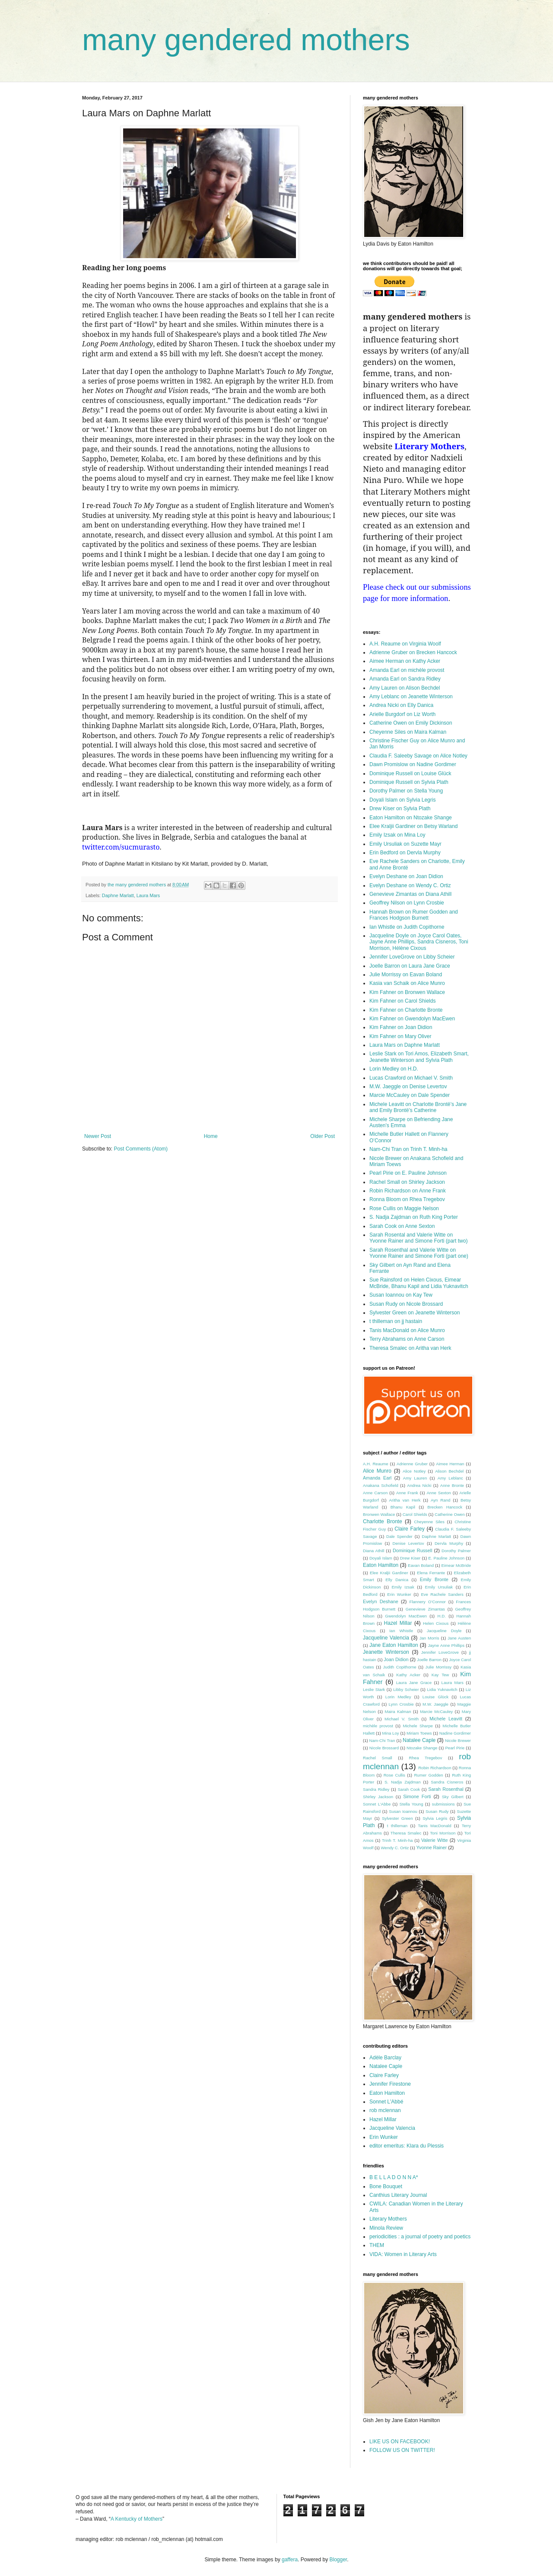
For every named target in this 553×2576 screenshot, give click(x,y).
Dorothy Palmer (456, 1550)
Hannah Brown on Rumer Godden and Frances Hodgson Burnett (413, 915)
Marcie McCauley (436, 1711)
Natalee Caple (419, 1740)
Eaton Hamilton (380, 1565)
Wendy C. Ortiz (395, 1847)
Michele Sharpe (417, 1725)
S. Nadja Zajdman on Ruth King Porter (413, 1217)
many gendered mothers (246, 40)
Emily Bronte (434, 1579)
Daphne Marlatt (118, 895)
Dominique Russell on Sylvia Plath (408, 782)
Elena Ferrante (431, 1572)
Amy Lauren (415, 1478)
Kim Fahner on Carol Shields (402, 1001)
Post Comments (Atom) (141, 1149)
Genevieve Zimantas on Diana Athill (410, 894)
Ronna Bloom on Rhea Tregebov (407, 1199)
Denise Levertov (408, 1543)
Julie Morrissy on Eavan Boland (405, 975)
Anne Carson (375, 1492)
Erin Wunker (399, 1594)
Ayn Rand (440, 1500)
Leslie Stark (374, 1689)
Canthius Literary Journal (398, 2195)
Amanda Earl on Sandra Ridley (405, 679)
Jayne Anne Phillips (446, 1645)
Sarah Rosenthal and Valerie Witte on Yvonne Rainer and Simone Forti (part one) (418, 1253)
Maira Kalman (398, 1711)
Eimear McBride (456, 1565)
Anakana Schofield (380, 1485)
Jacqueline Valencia (386, 1638)
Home (211, 1136)
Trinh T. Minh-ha (397, 1840)
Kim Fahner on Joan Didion (400, 1027)
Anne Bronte (452, 1485)
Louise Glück (435, 1696)
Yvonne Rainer (431, 1847)
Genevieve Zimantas (425, 1609)
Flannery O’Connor (428, 1601)
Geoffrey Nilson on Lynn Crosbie (406, 903)
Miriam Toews (419, 1733)
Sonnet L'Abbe (377, 1804)
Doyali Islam (380, 1558)
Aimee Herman (450, 1463)
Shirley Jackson (378, 1796)
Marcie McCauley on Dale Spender (409, 1095)
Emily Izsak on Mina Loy (397, 835)
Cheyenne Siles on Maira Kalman (407, 732)
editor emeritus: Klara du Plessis (406, 2146)
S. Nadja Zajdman (403, 1782)
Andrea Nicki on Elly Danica (401, 705)
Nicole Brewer (458, 1740)
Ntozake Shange (422, 1747)
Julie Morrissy (439, 1667)
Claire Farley (409, 1529)
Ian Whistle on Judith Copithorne (406, 927)
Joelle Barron (429, 1659)
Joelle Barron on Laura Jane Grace (409, 966)
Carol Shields (415, 1514)
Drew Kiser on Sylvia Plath (399, 808)
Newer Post (97, 1136)
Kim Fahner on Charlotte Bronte (405, 1010)
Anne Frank (407, 1492)
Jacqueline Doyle (444, 1630)
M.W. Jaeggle (435, 1704)
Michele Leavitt (445, 1718)
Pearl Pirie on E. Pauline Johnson (408, 1173)
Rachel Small (377, 1757)
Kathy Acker (408, 1674)
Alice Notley (414, 1471)
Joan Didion (396, 1659)
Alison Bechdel (449, 1471)
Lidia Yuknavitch (442, 1689)
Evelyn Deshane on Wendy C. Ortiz (410, 885)
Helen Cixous (435, 1623)
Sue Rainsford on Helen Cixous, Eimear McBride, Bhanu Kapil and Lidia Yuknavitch (418, 1283)
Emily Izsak (402, 1587)
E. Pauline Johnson (446, 1558)
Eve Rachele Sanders (442, 1594)
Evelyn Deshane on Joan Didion (406, 876)
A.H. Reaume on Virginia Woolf (405, 644)
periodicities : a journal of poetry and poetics (419, 2237)
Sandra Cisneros (447, 1782)
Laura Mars (148, 895)
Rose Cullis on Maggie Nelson (404, 1208)
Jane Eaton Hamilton (393, 1645)
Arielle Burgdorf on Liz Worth (402, 714)
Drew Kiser (410, 1558)
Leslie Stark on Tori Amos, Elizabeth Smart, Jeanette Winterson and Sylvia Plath (419, 1057)
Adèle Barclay (385, 2058)
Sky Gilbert (453, 1796)
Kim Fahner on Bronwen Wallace (407, 992)
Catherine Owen (449, 1514)
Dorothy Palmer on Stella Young (406, 791)
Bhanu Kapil (403, 1507)
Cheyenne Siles (429, 1521)
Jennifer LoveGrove (440, 1652)
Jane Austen (459, 1638)
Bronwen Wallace (379, 1514)
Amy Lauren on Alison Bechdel (404, 688)
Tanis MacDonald (434, 1825)
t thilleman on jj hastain (395, 1321)
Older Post (322, 1136)
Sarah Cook (408, 1789)
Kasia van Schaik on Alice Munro (407, 983)
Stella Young (411, 1804)
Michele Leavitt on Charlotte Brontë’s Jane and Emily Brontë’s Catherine (418, 1107)
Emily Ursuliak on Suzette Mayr (405, 844)
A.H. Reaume (375, 1463)
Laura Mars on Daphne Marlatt (404, 1045)
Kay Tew (440, 1674)
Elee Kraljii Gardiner (389, 1572)
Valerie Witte (434, 1840)
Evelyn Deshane (380, 1601)
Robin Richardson (434, 1767)
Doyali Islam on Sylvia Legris (402, 800)
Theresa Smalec (406, 1833)
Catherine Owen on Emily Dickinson (410, 723)
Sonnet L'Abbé (386, 2102)
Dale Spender (399, 1536)
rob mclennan (385, 2110)
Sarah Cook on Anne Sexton (402, 1226)
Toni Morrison (442, 1833)
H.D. (442, 1616)
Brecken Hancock (444, 1507)
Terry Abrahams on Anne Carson (406, 1339)
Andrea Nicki (419, 1485)
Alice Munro (377, 1471)
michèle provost (378, 1725)
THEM (376, 2245)
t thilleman (397, 1825)
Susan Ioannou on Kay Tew (400, 1295)
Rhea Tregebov (425, 1757)
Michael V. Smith (402, 1718)
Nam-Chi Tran (382, 1740)
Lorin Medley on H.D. (393, 1069)
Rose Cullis (394, 1775)
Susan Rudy (437, 1811)
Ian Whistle (401, 1630)
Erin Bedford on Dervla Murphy (405, 853)
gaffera (290, 2560)
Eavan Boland (421, 1565)
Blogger (338, 2560)
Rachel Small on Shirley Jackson (407, 1182)
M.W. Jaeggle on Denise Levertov (408, 1086)
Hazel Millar (398, 1623)
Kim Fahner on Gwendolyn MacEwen (412, 1019)
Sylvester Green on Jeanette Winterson (414, 1313)
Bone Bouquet (385, 2186)
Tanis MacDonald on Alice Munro (407, 1330)
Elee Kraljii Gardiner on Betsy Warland (413, 826)
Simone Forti (417, 1796)
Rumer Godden (428, 1775)
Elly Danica (396, 1579)
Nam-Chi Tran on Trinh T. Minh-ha (408, 1149)
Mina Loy (390, 1733)
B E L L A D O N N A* (393, 2177)
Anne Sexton (438, 1492)
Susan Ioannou (403, 1811)
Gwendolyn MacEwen (406, 1616)
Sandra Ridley (376, 1789)
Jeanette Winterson (386, 1652)
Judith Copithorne (399, 1667)
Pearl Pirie (454, 1747)
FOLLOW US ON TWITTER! (402, 2450)
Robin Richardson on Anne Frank (407, 1191)
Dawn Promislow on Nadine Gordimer (412, 764)
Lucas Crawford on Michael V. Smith (411, 1078)
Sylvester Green (397, 1818)
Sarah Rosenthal (445, 1789)
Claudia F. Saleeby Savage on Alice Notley (418, 756)
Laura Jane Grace (414, 1682)
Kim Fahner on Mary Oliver (400, 1036)
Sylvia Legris (435, 1818)
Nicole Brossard (384, 1747)
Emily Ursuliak (439, 1587)
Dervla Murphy (449, 1543)
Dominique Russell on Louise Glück (410, 773)
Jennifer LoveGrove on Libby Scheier (411, 957)
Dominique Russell (412, 1550)
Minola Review (386, 2228)
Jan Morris (429, 1638)
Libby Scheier (406, 1689)
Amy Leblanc (450, 1478)
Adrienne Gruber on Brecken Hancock (413, 652)
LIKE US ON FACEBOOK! (399, 2442)
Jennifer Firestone (390, 2084)
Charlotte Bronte (382, 1521)
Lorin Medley (398, 1696)
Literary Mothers (388, 2219)
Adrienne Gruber (412, 1463)
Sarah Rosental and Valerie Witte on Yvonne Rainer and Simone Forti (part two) (418, 1238)
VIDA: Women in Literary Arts (403, 2254)
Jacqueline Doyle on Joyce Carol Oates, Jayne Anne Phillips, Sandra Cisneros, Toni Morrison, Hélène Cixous (418, 942)
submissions (443, 1804)
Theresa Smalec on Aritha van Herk (410, 1348)
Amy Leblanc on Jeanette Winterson (411, 697)
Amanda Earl (377, 1477)
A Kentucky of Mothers (136, 2519)
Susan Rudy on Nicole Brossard (406, 1304)
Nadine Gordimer (455, 1733)
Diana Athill (373, 1550)
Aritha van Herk (405, 1500)
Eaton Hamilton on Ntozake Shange (410, 818)
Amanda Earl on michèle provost (406, 670)
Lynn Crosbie (401, 1704)
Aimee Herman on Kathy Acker (404, 661)
